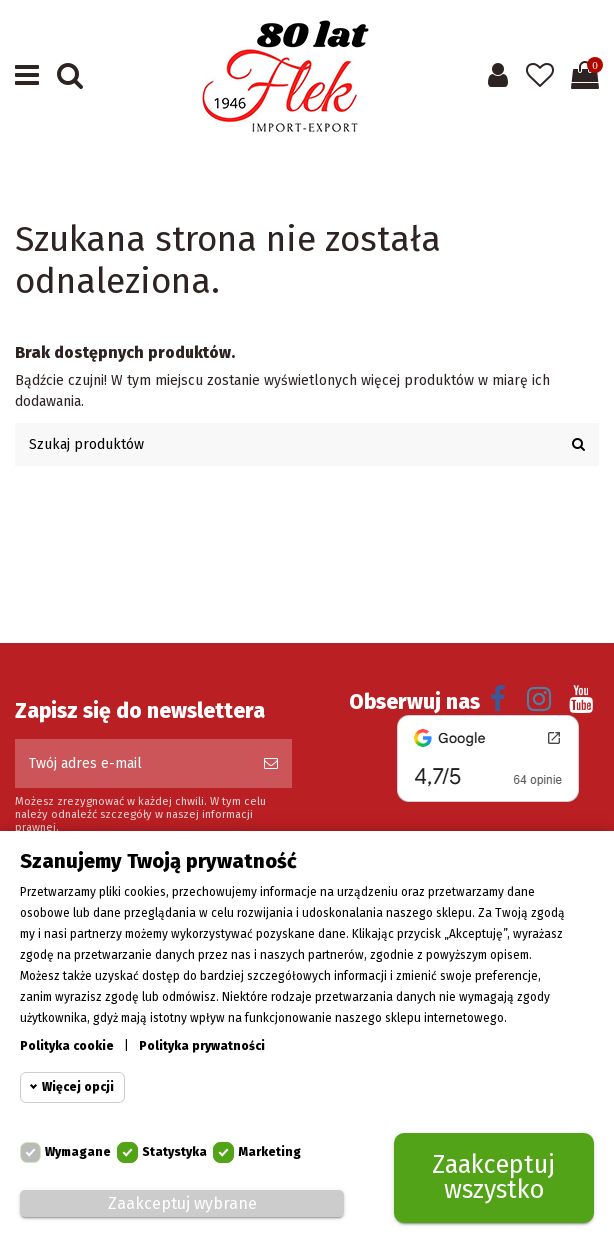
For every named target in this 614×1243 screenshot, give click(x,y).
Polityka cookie (67, 1047)
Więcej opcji (78, 1088)
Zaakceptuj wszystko (493, 1178)
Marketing (269, 1153)
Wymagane (78, 1153)
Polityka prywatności (202, 1047)
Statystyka (174, 1153)
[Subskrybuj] (271, 763)
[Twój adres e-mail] (132, 763)
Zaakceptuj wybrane (182, 1204)
